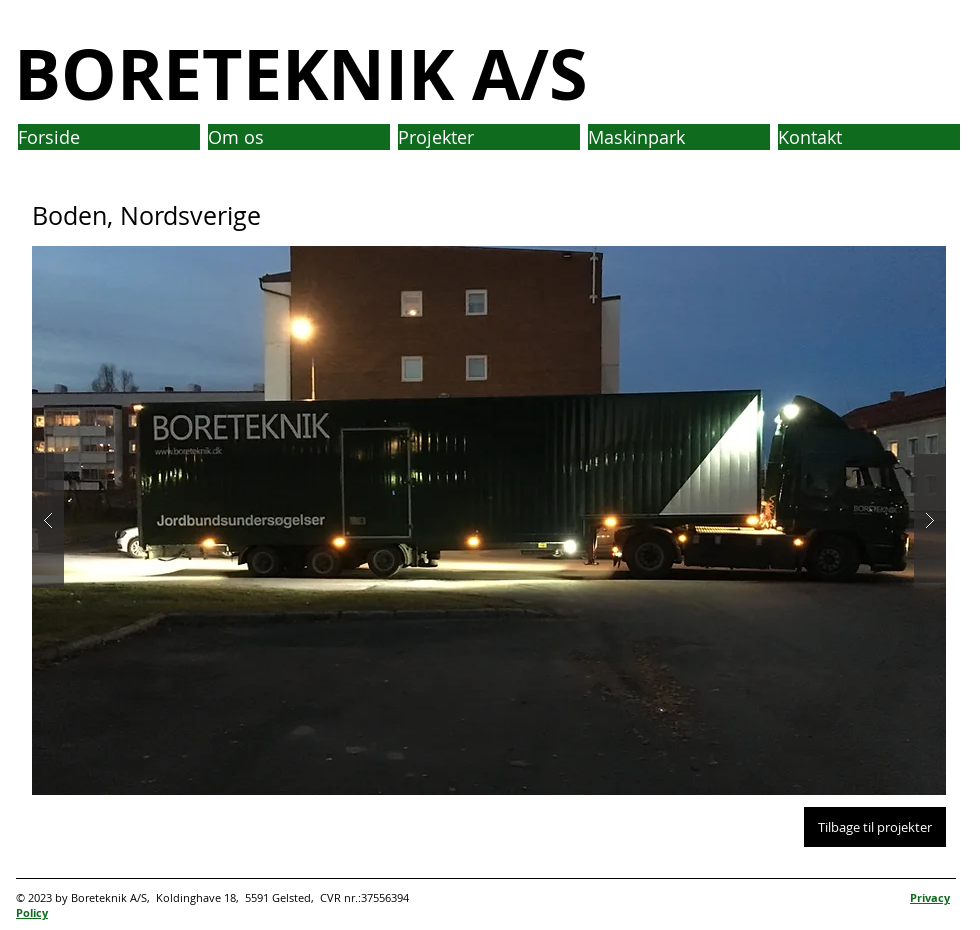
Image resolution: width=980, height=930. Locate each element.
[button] (489, 520)
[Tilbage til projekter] (875, 827)
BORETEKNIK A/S (301, 73)
